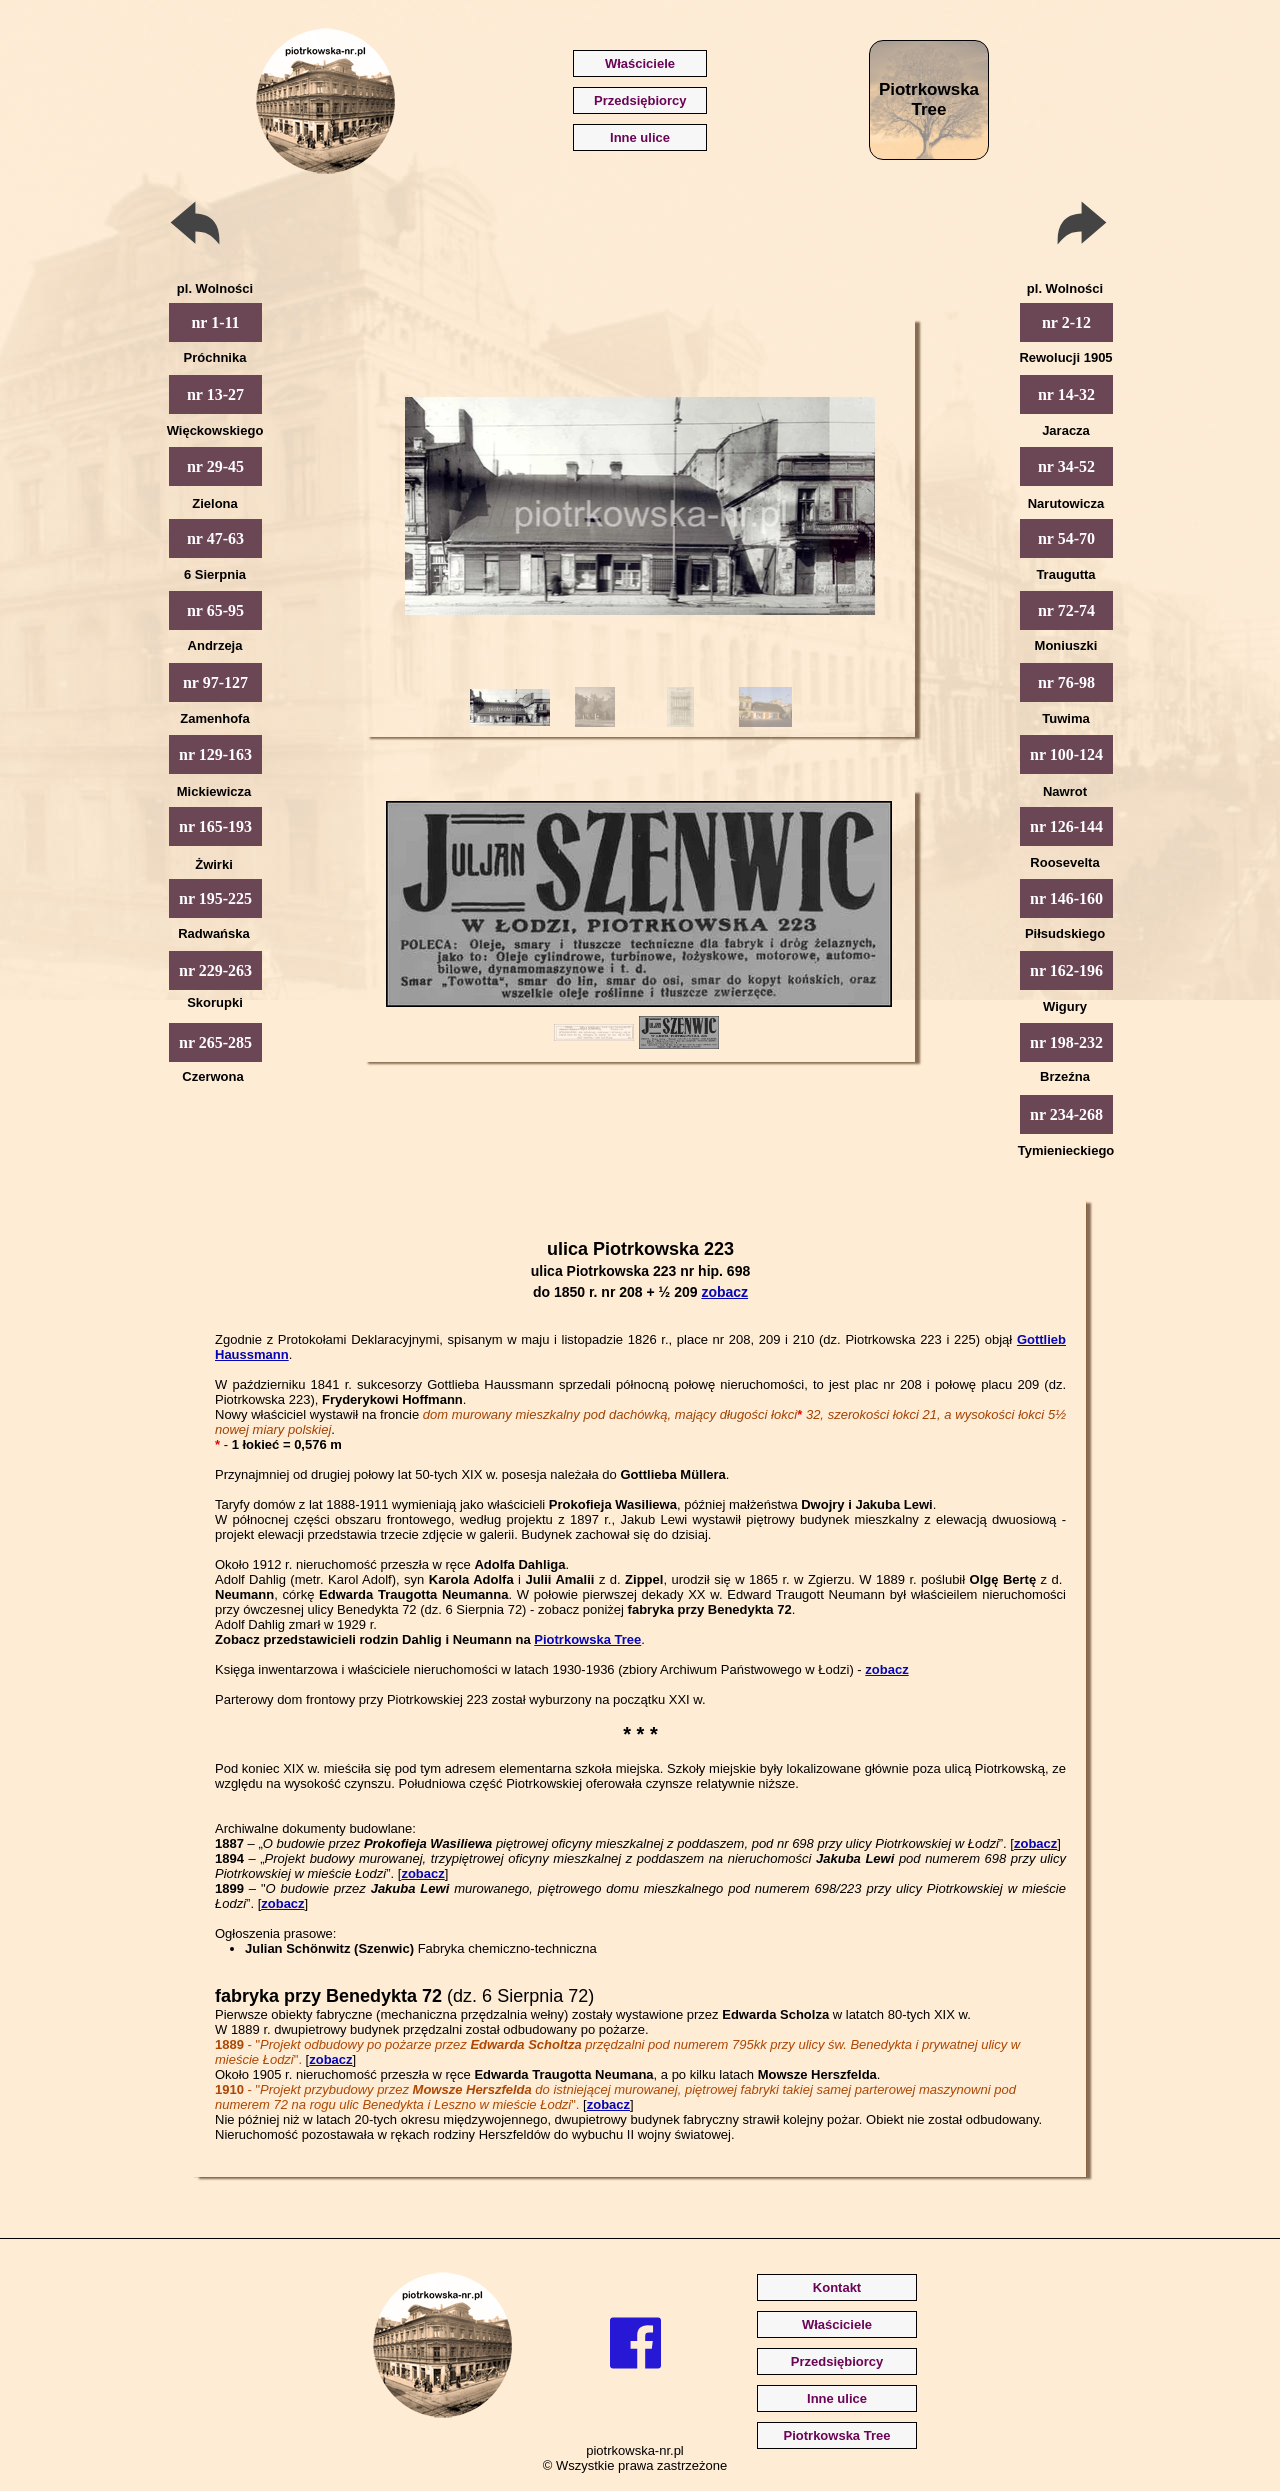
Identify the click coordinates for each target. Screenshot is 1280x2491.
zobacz (724, 1292)
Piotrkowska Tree (587, 1639)
